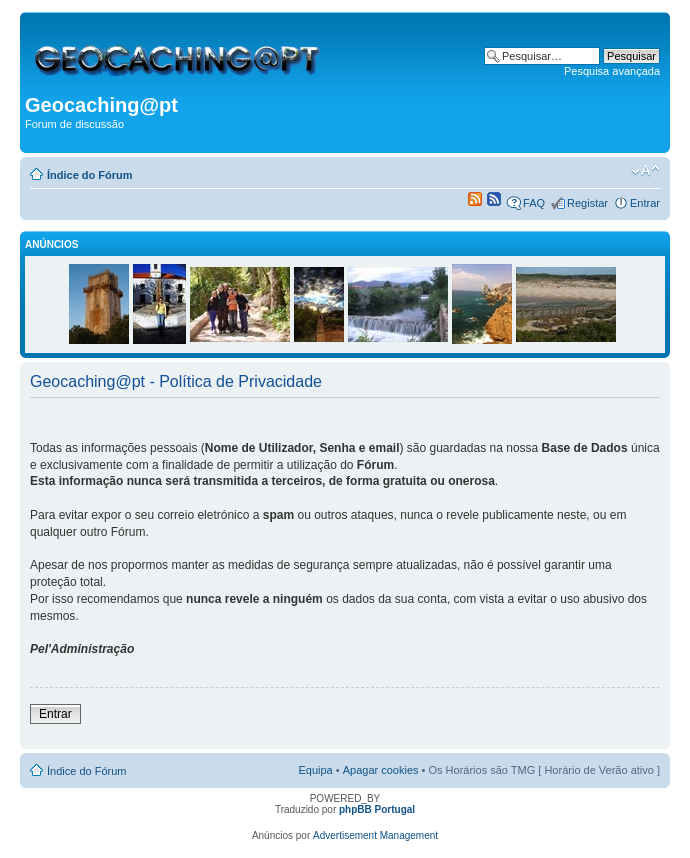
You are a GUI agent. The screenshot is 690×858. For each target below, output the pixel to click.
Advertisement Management (375, 835)
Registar (587, 203)
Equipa (315, 770)
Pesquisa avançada (612, 71)
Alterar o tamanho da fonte (645, 171)
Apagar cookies (381, 770)
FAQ (534, 203)
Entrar (645, 203)
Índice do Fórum (90, 175)
